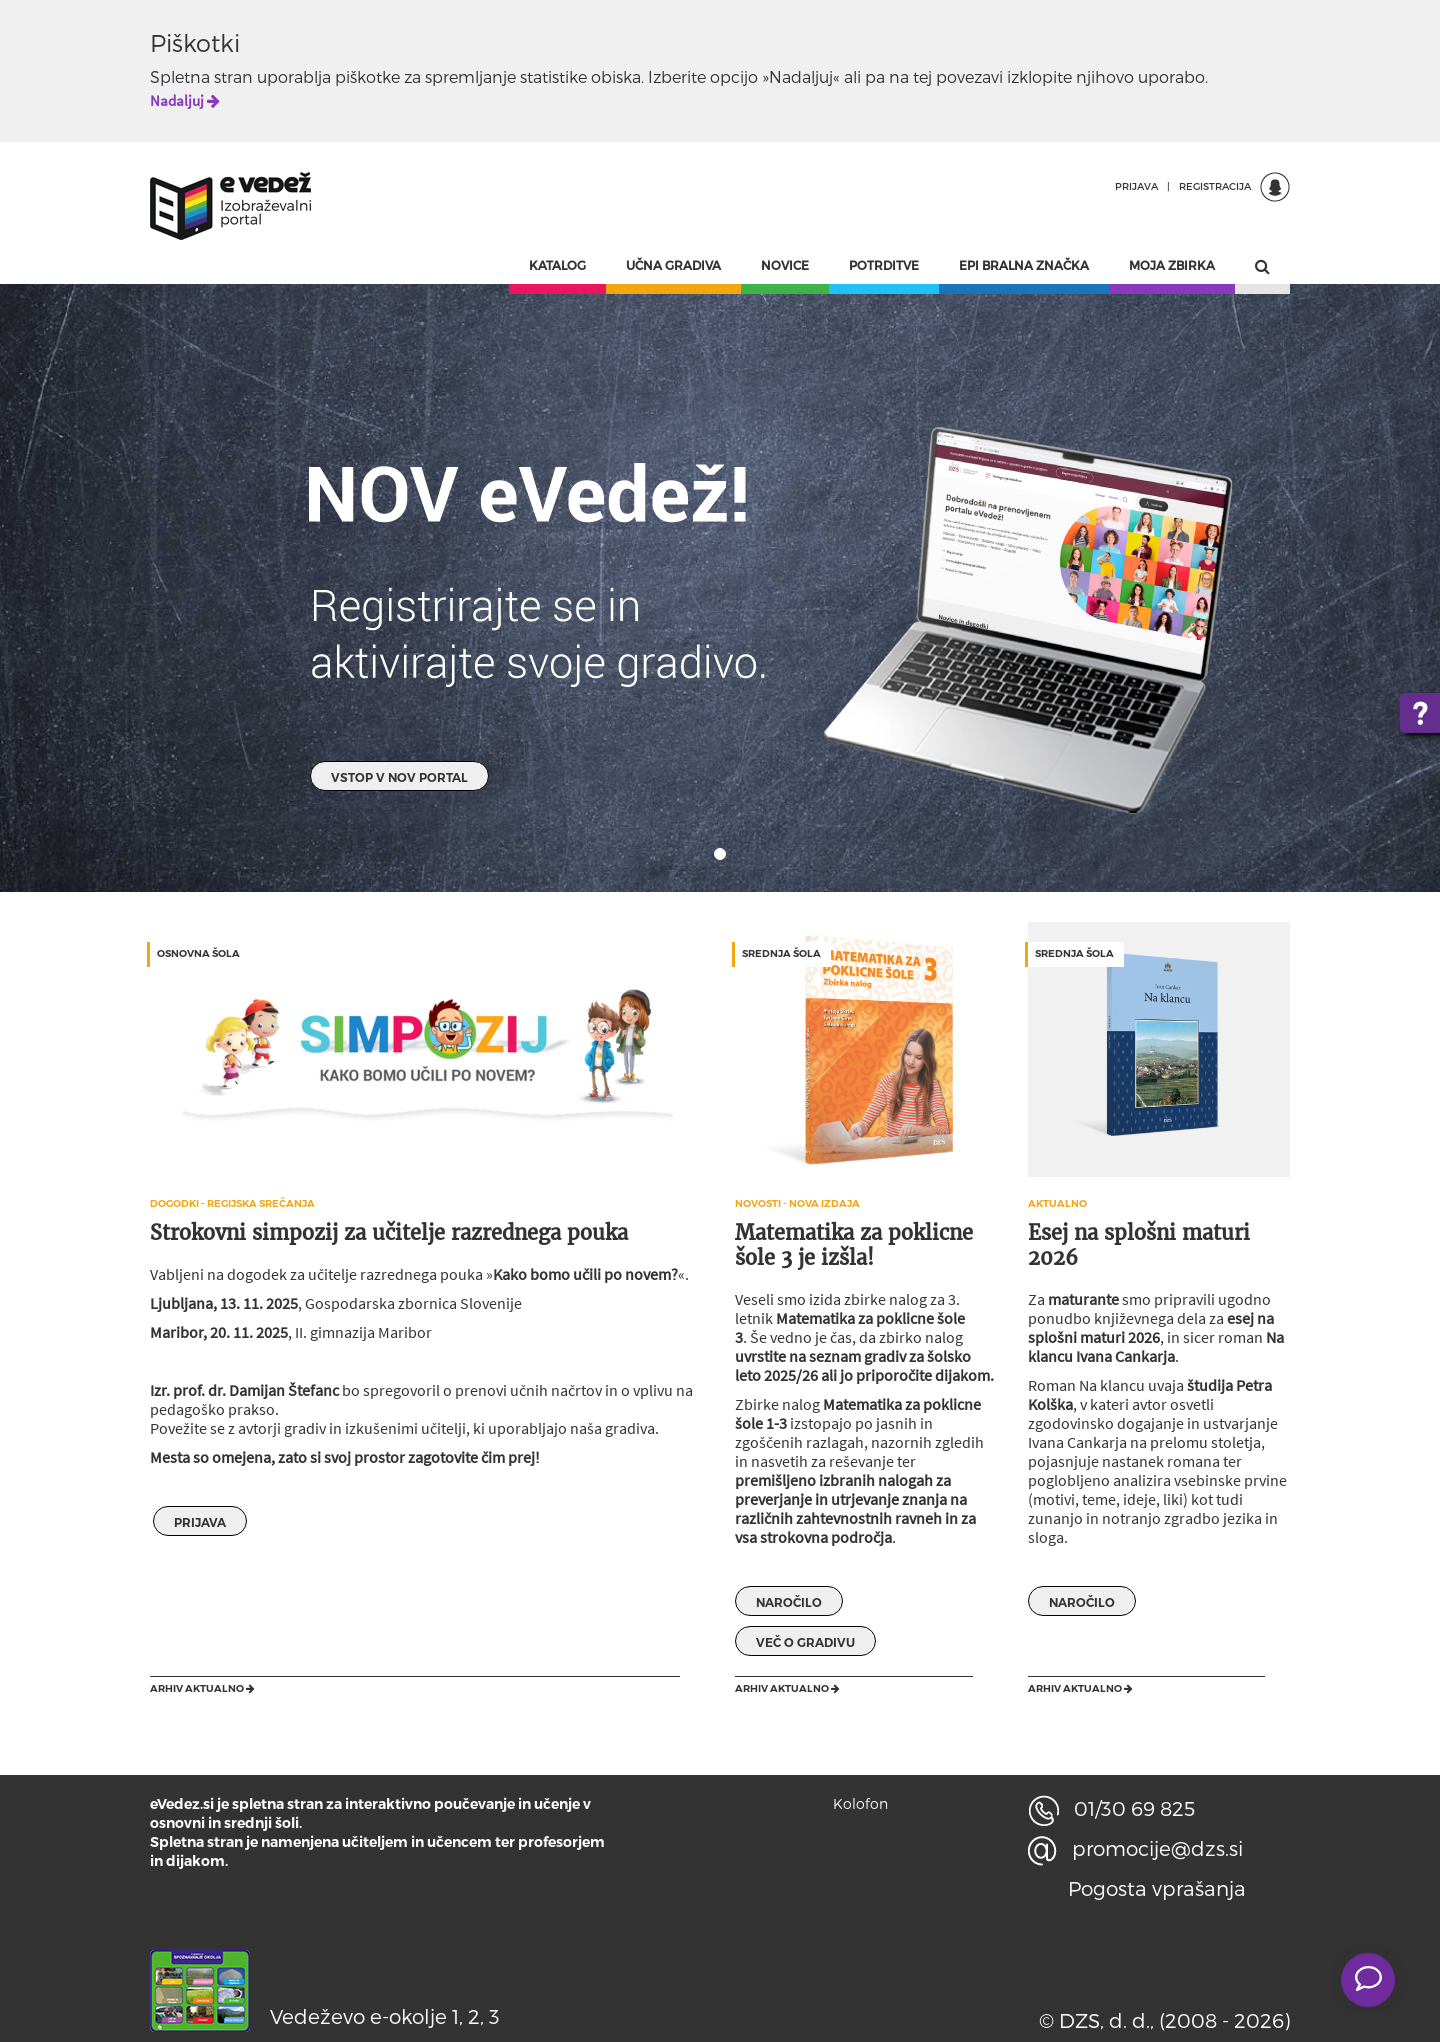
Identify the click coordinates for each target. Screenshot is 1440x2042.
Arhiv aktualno (202, 1688)
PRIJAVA (1136, 186)
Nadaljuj (185, 100)
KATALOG (557, 265)
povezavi (969, 76)
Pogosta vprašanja (1157, 1888)
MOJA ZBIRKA (1172, 265)
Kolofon (860, 1803)
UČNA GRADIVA (673, 265)
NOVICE (785, 265)
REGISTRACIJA (1215, 186)
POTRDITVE (884, 265)
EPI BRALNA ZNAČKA (1024, 265)
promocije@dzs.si (1135, 1848)
